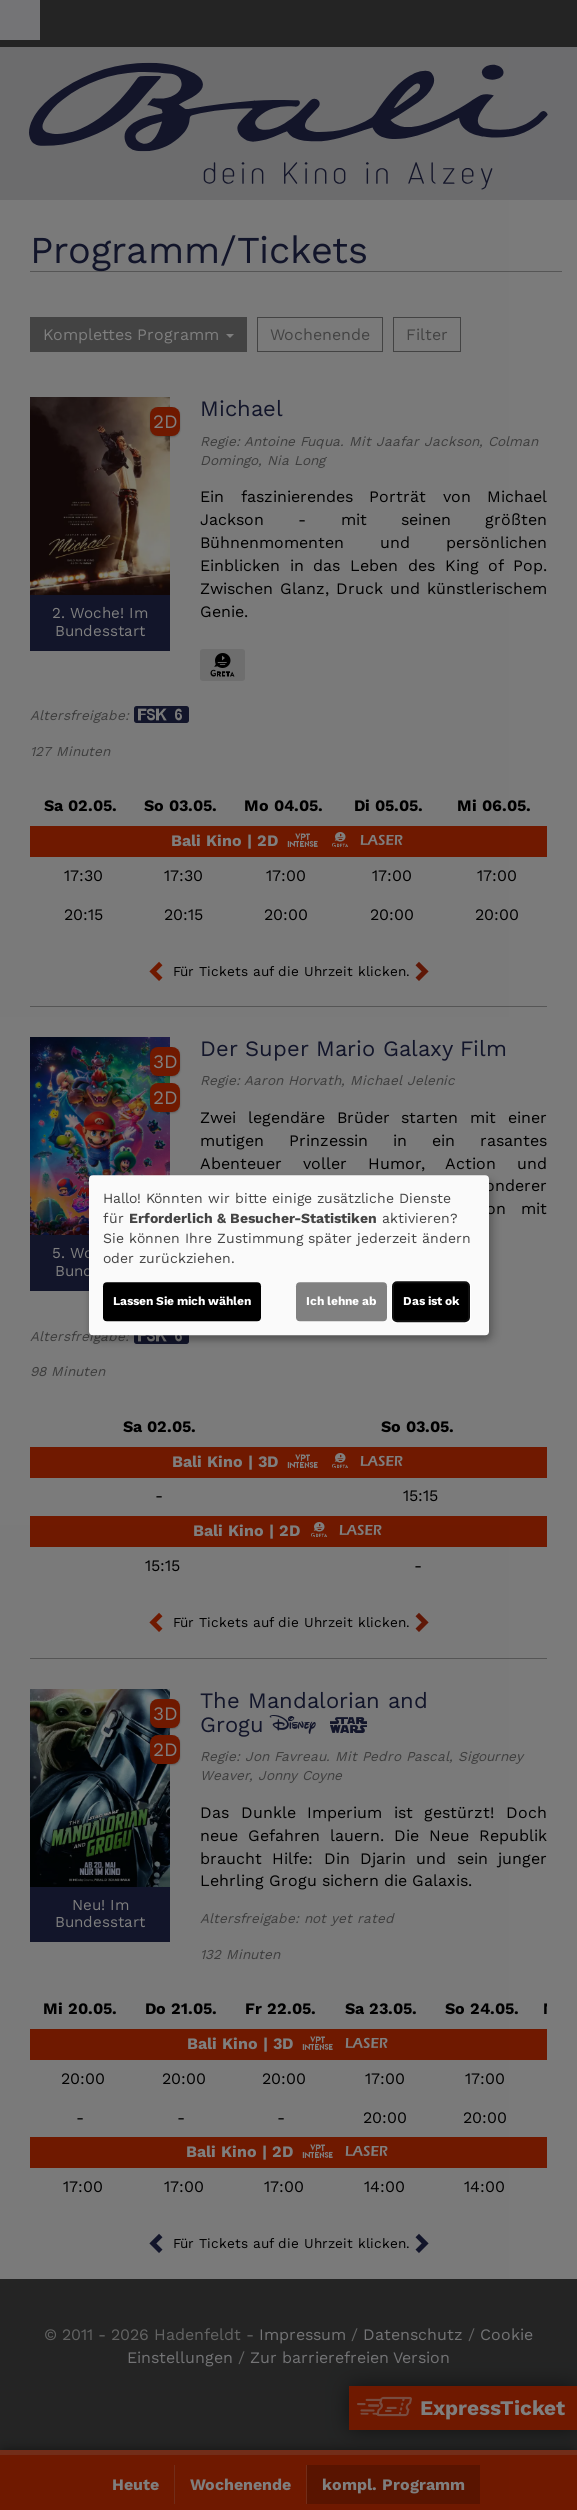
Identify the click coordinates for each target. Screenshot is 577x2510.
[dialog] (289, 1255)
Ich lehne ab (341, 1301)
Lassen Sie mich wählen (182, 1301)
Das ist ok (431, 1301)
